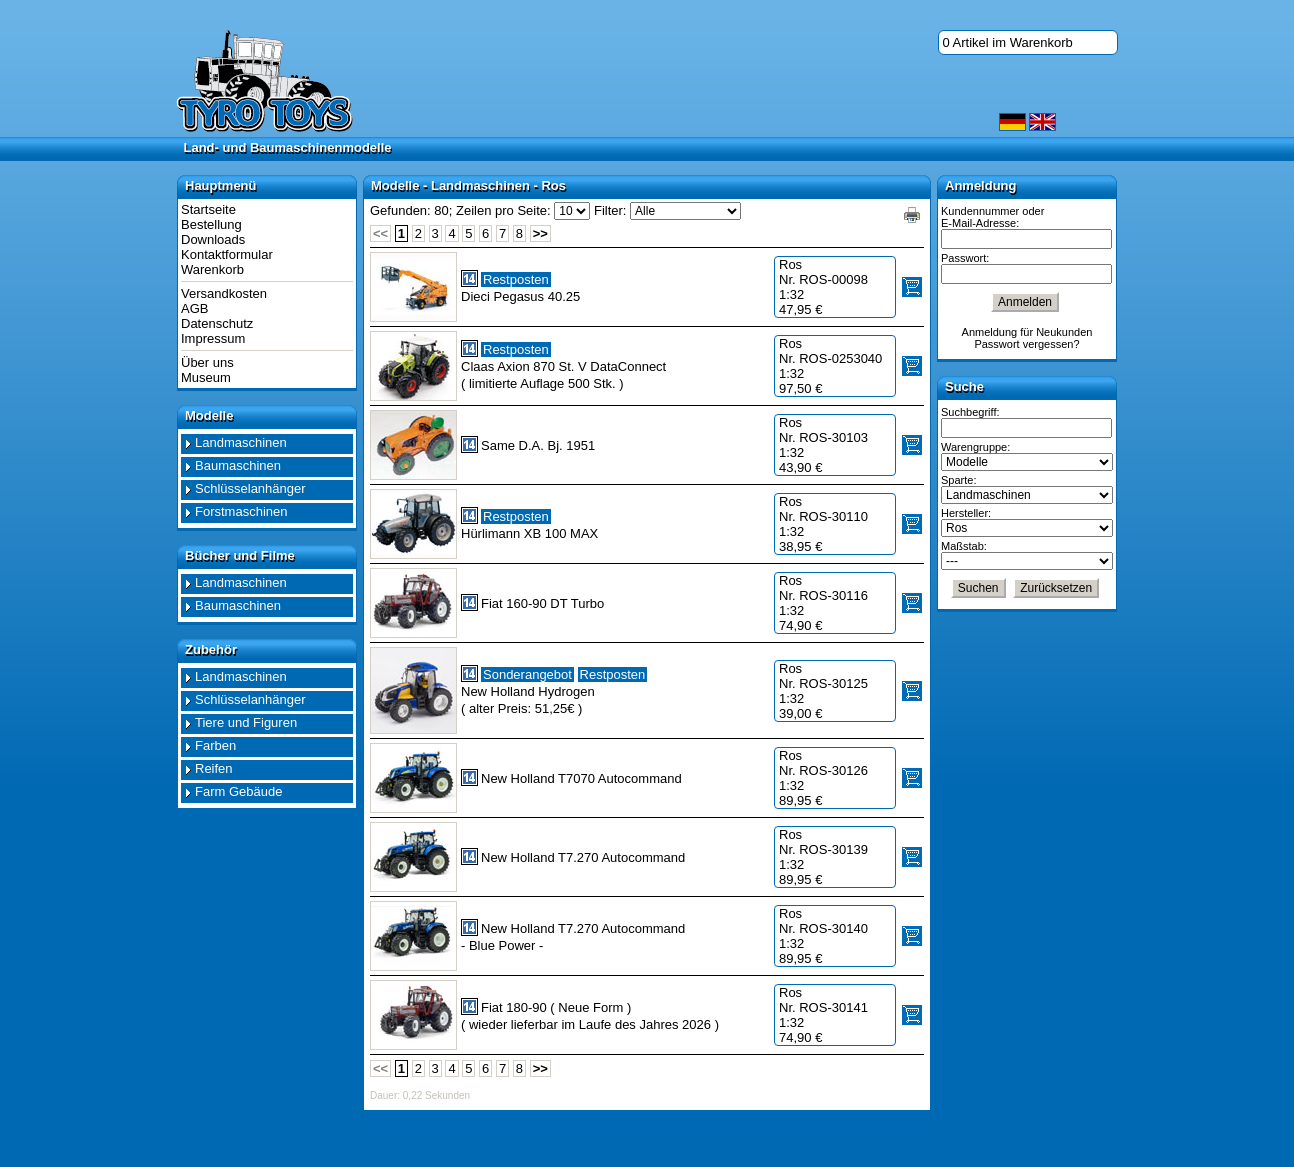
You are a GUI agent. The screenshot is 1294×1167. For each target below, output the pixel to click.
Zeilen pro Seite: (503, 210)
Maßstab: (964, 546)
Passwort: (965, 258)
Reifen (214, 768)
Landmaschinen (241, 442)
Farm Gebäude (238, 791)
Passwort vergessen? (1026, 344)
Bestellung (211, 224)
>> (540, 233)
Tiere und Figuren (246, 722)
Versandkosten (224, 293)
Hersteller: (966, 513)
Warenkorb (212, 269)
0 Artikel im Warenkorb (1008, 42)
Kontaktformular (227, 254)
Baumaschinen (238, 465)
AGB (194, 308)
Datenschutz (217, 323)
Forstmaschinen (241, 511)
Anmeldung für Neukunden (1027, 332)
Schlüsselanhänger (250, 488)
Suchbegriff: (970, 412)
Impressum (213, 338)
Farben (215, 745)
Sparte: (958, 480)
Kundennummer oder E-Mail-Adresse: (992, 217)
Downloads (213, 239)
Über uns (207, 362)
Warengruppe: (975, 447)
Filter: (610, 210)
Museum (206, 377)
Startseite (208, 209)
